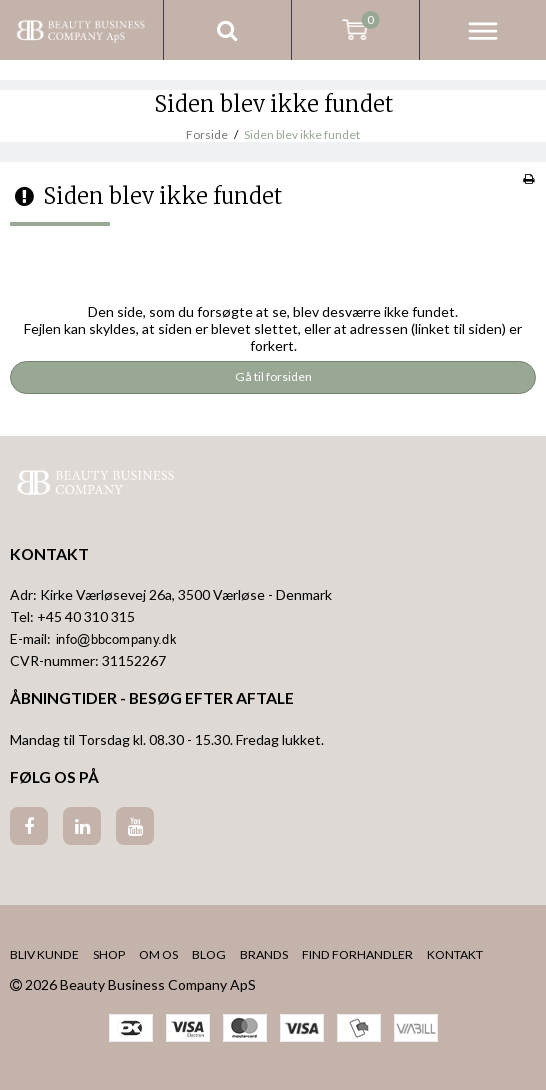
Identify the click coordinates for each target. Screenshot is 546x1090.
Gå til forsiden (273, 376)
